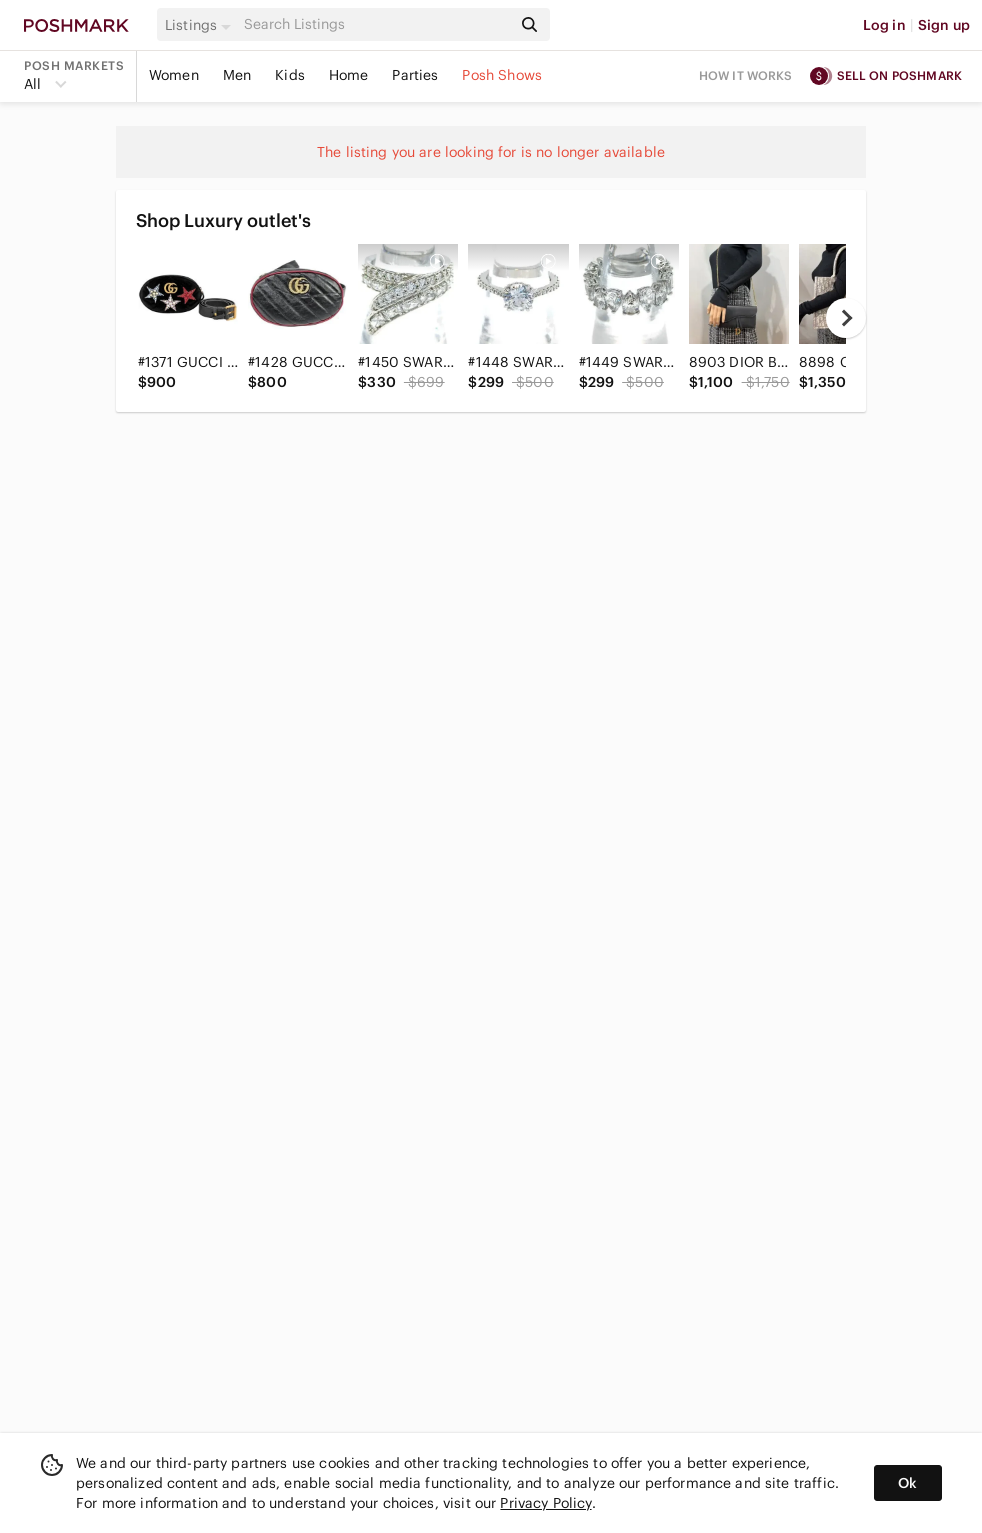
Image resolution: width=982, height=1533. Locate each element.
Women (174, 75)
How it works (746, 75)
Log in (884, 25)
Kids (290, 75)
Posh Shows (502, 75)
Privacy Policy (545, 1503)
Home (349, 75)
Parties (415, 75)
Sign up (944, 25)
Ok (907, 1483)
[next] (846, 318)
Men (237, 75)
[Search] (375, 24)
